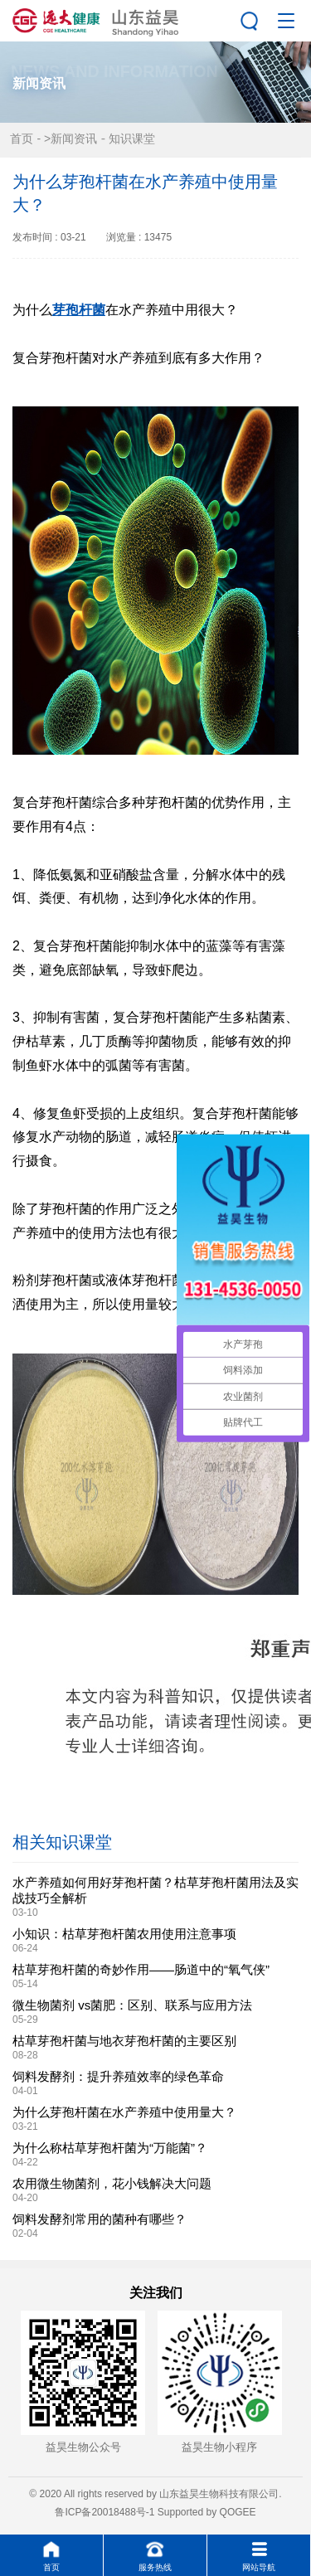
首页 (21, 138)
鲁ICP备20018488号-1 (104, 2512)
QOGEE (238, 2512)
